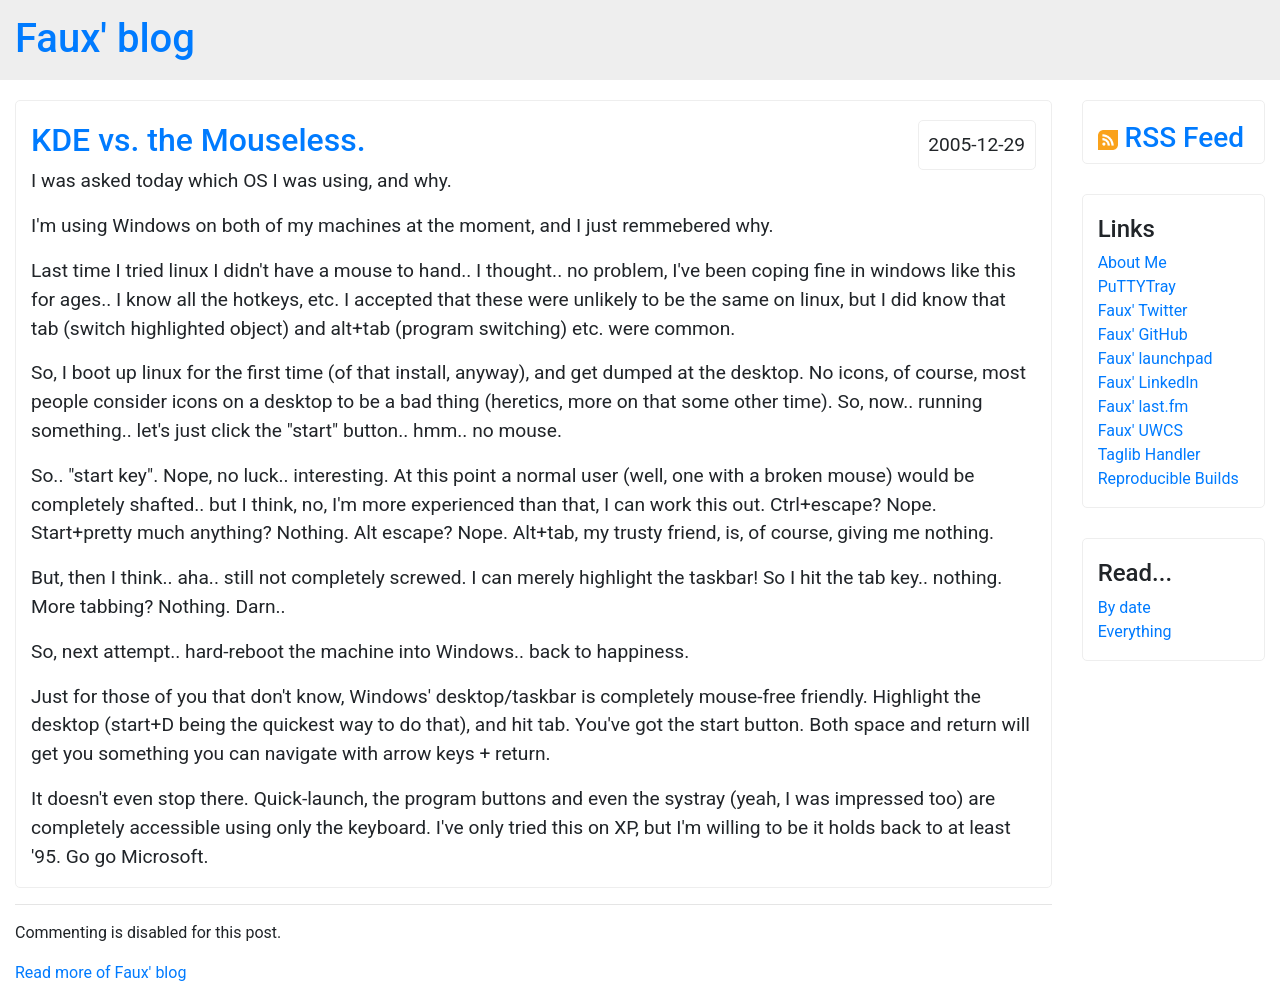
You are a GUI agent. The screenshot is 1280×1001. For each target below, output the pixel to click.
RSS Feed (1171, 137)
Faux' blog (105, 38)
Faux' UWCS (1140, 430)
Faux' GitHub (1143, 334)
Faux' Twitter (1143, 310)
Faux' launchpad (1155, 358)
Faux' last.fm (1143, 406)
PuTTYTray (1137, 286)
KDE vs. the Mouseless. (198, 140)
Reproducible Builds (1168, 478)
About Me (1132, 262)
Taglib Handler (1149, 454)
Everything (1135, 631)
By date (1124, 607)
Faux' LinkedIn (1148, 382)
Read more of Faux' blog (100, 972)
